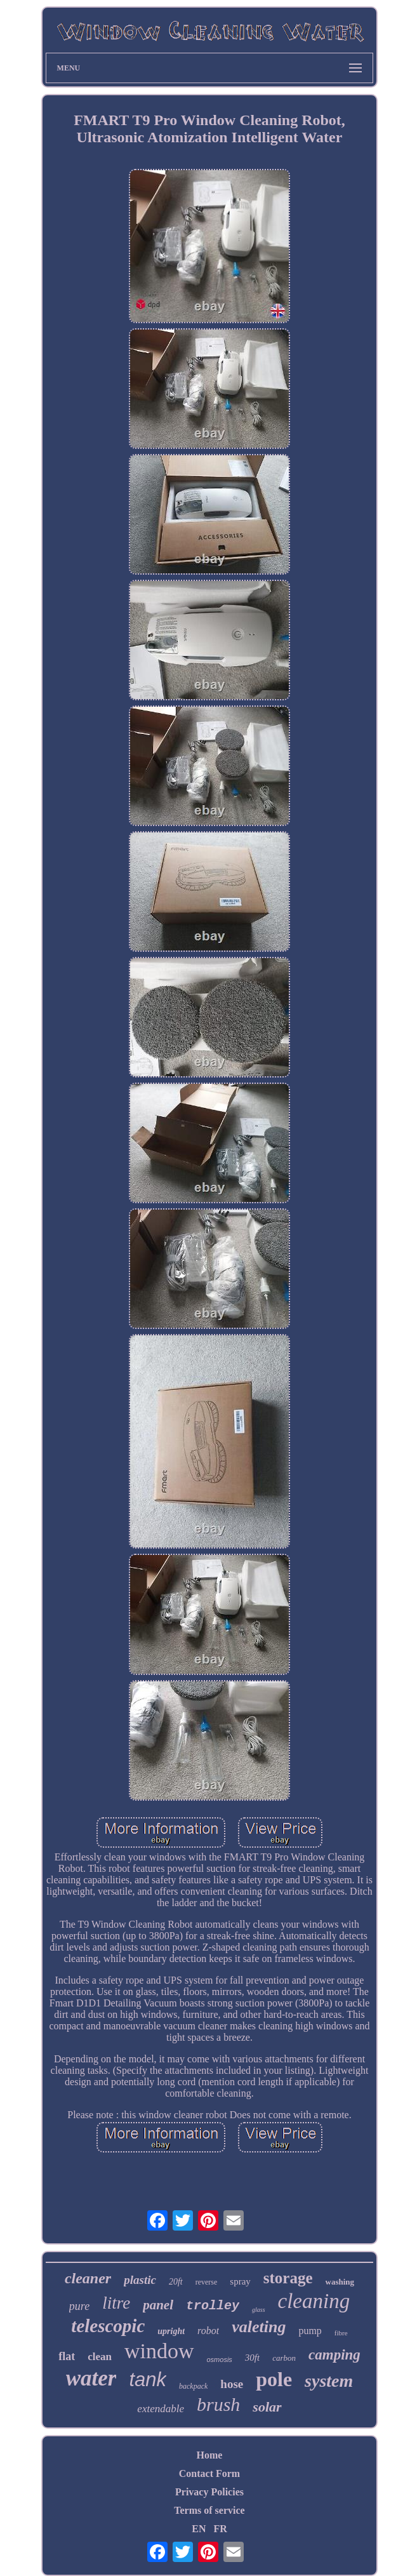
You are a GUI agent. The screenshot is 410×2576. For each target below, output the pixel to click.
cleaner (88, 2278)
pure (79, 2306)
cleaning (314, 2301)
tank (147, 2379)
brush (218, 2404)
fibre (341, 2333)
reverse (206, 2282)
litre (116, 2302)
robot (208, 2330)
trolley (212, 2306)
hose (231, 2384)
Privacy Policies (209, 2491)
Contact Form (209, 2473)
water (91, 2378)
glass (258, 2309)
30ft (252, 2357)
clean (100, 2357)
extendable (160, 2409)
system (329, 2381)
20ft (176, 2281)
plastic (140, 2279)
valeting (259, 2327)
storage (288, 2277)
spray (240, 2281)
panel (158, 2304)
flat (66, 2356)
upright (171, 2331)
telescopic (108, 2326)
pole (274, 2379)
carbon (284, 2358)
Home (210, 2455)
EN (199, 2528)
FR (220, 2528)
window (159, 2351)
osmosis (219, 2359)
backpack (193, 2386)
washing (340, 2281)
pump (309, 2330)
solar (267, 2407)
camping (334, 2355)
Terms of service (209, 2510)
